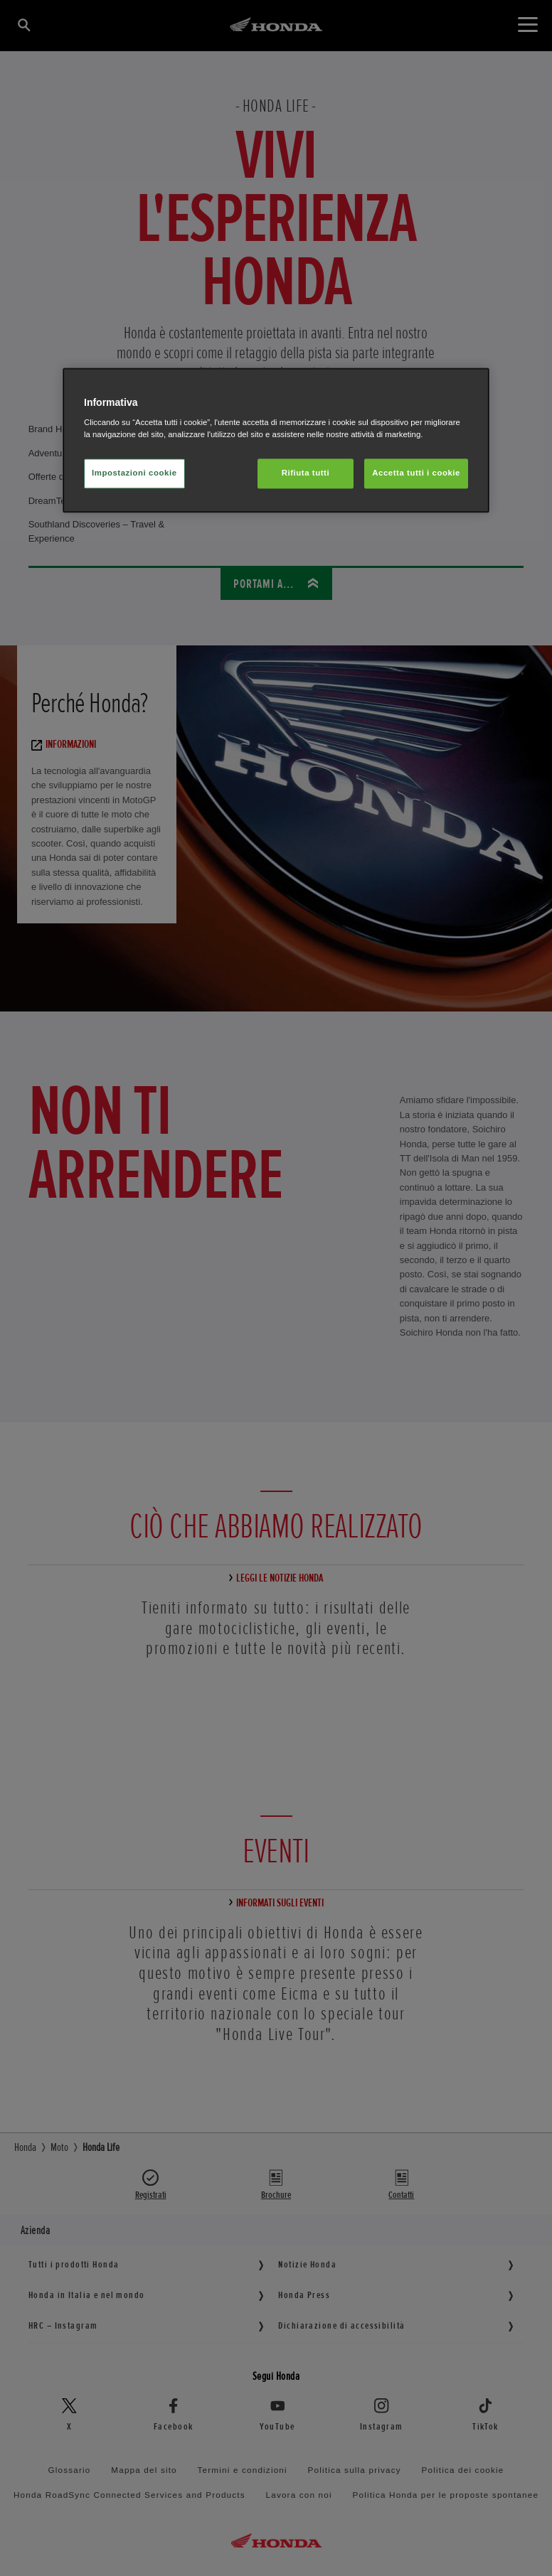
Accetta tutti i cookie (416, 473)
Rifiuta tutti (305, 473)
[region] (276, 440)
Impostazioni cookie (134, 473)
